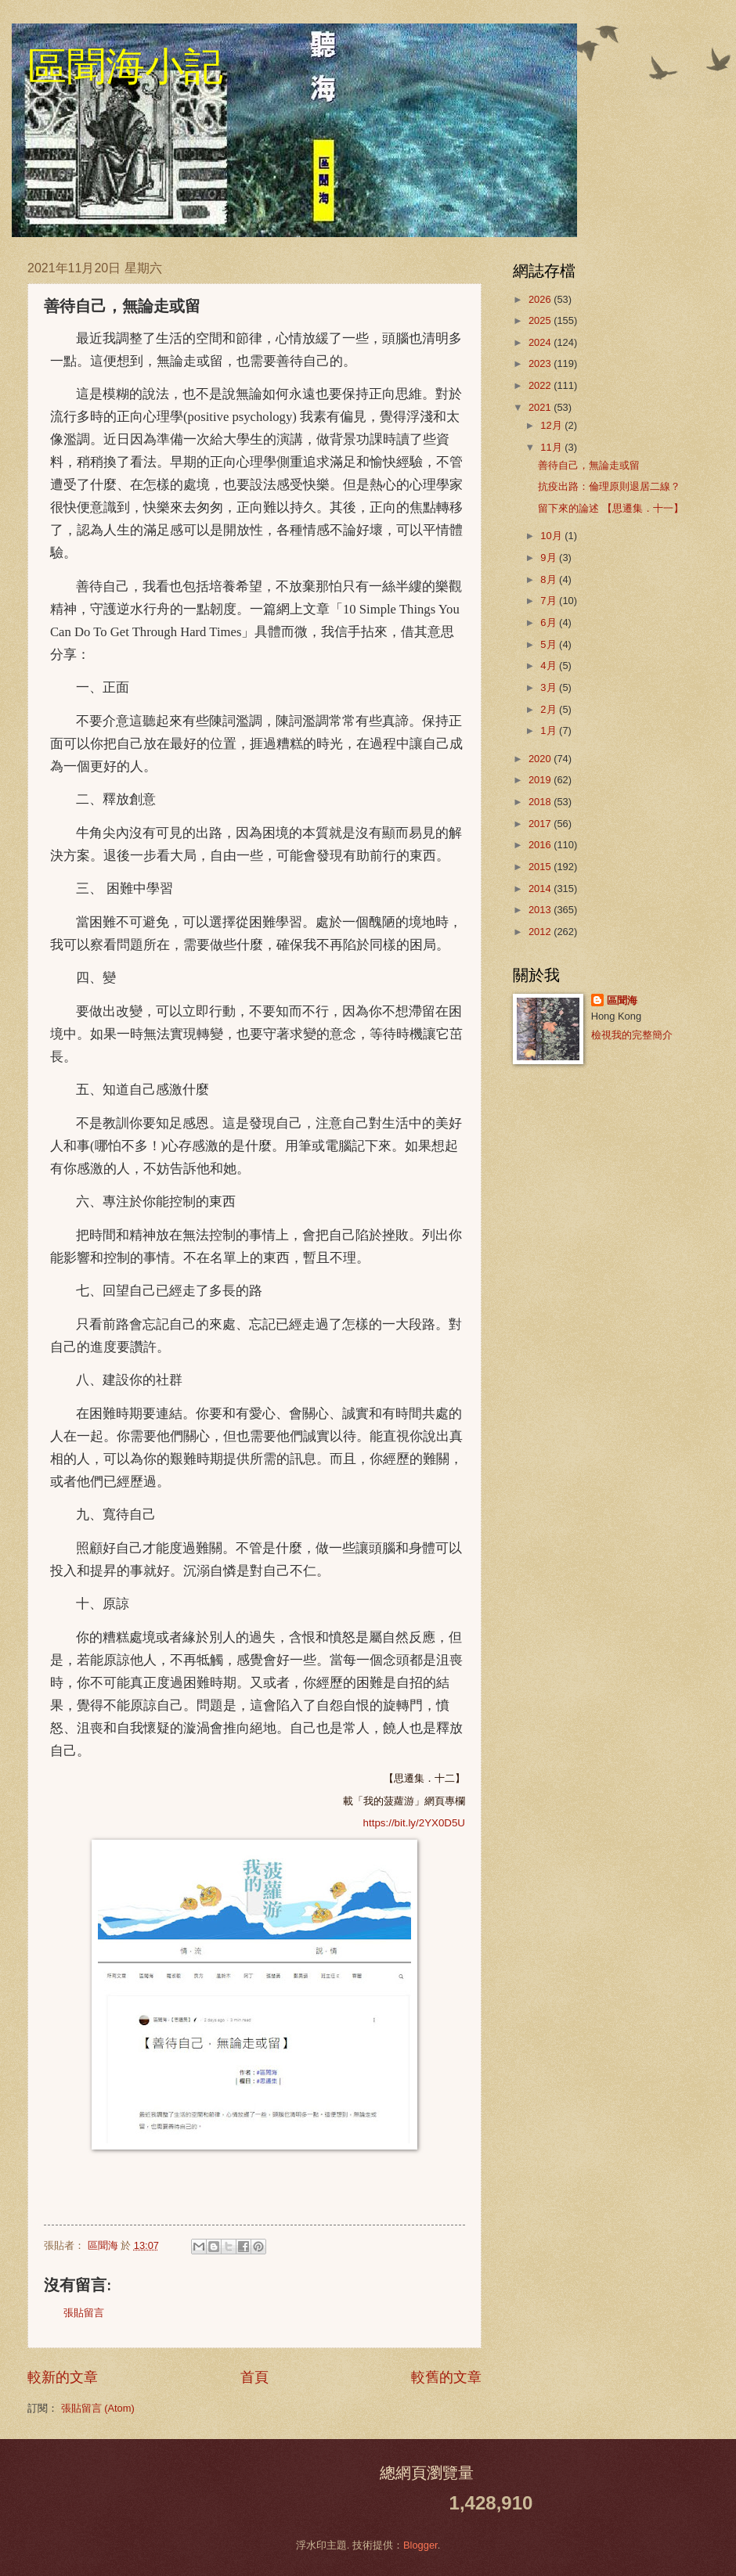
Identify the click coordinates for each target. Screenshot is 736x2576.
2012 (541, 931)
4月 (549, 665)
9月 (549, 557)
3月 (549, 687)
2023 (541, 363)
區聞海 (622, 1000)
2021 (541, 407)
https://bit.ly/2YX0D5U (414, 1823)
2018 (541, 802)
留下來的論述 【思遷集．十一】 (611, 508)
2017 (541, 823)
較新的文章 (62, 2377)
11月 (552, 447)
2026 (541, 299)
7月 (549, 600)
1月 (549, 730)
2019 (541, 780)
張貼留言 (83, 2313)
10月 (552, 535)
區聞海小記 (125, 66)
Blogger (420, 2545)
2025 (541, 320)
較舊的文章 (446, 2377)
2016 (541, 845)
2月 (549, 709)
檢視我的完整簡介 (632, 1035)
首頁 (254, 2377)
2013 (541, 910)
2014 (541, 888)
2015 (541, 866)
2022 (541, 385)
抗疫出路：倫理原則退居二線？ (609, 486)
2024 (541, 342)
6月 (549, 622)
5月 (549, 644)
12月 (552, 425)
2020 (541, 759)
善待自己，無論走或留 (589, 465)
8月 (549, 579)
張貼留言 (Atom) (98, 2408)
